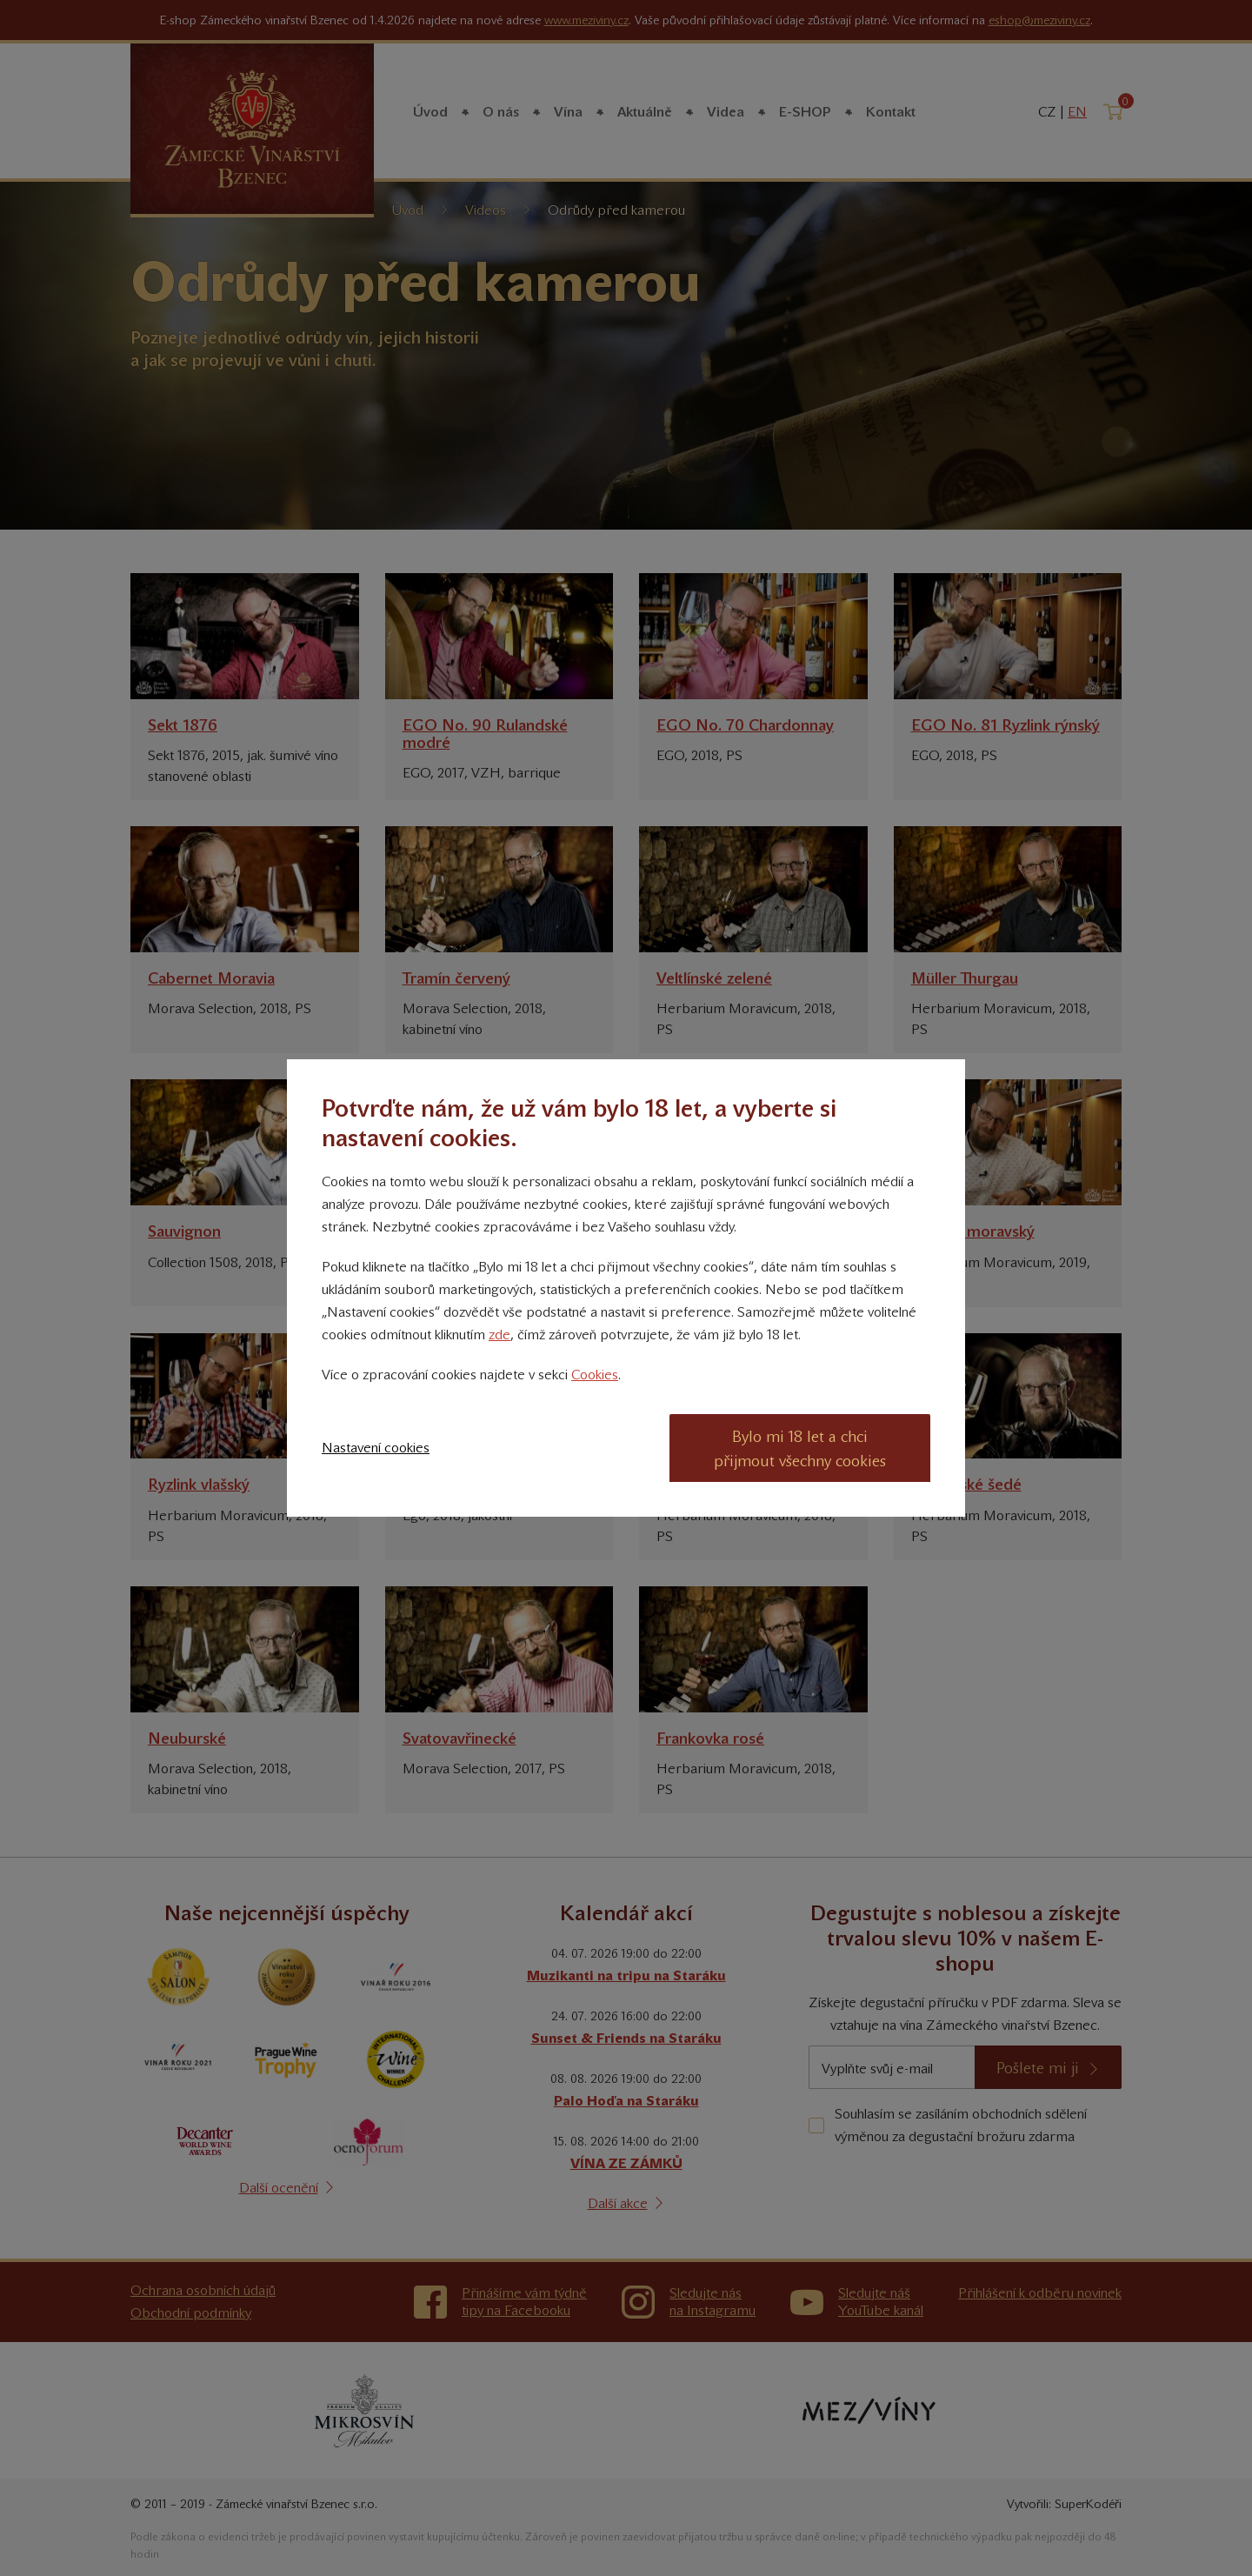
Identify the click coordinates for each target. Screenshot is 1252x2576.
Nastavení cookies (376, 1447)
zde (499, 1334)
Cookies (594, 1374)
